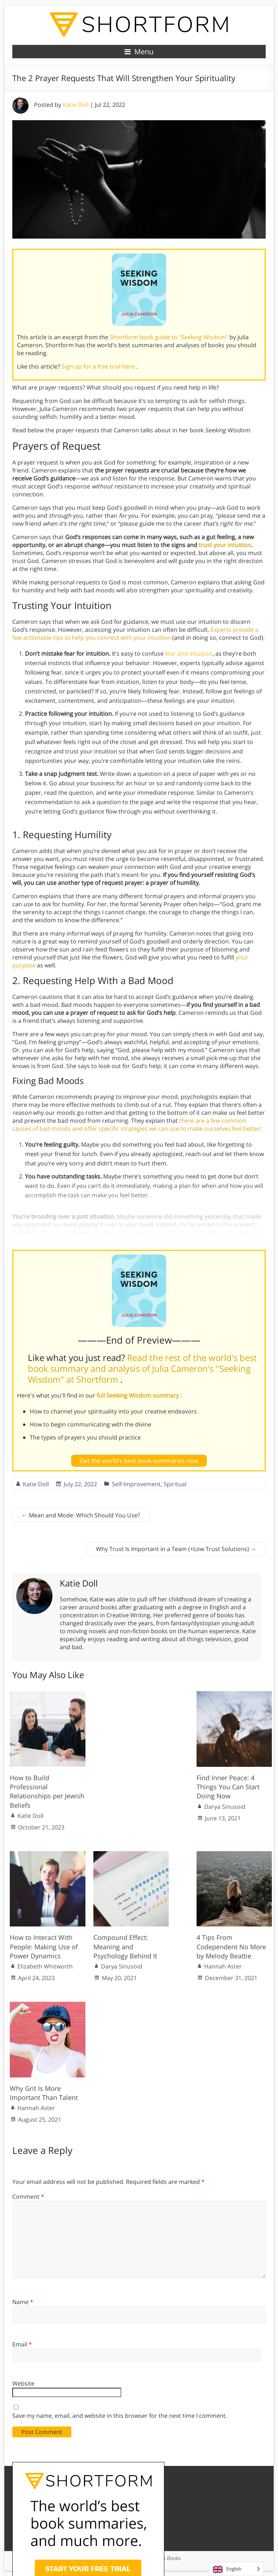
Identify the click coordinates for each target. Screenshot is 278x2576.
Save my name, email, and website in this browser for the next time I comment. (119, 2416)
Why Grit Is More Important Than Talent (44, 2093)
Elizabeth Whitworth (45, 1966)
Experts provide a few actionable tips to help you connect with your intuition (135, 634)
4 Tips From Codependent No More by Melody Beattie (231, 1946)
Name (22, 2302)
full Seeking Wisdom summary (138, 1395)
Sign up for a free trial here (99, 366)
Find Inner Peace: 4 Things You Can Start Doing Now (228, 1786)
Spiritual (175, 1484)
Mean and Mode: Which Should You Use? (81, 1515)
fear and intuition (188, 653)
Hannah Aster (223, 1966)
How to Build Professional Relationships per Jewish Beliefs (47, 1791)
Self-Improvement (136, 1484)
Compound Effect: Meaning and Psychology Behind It (125, 1946)
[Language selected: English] (236, 2569)
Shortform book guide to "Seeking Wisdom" (169, 337)
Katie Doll (76, 105)
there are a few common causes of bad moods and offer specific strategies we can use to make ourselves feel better (136, 1124)
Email (22, 2344)
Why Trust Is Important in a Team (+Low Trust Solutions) (176, 1549)
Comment (28, 2197)
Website (23, 2383)
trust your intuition (225, 545)
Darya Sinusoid (224, 1807)
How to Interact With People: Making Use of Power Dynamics (44, 1946)
